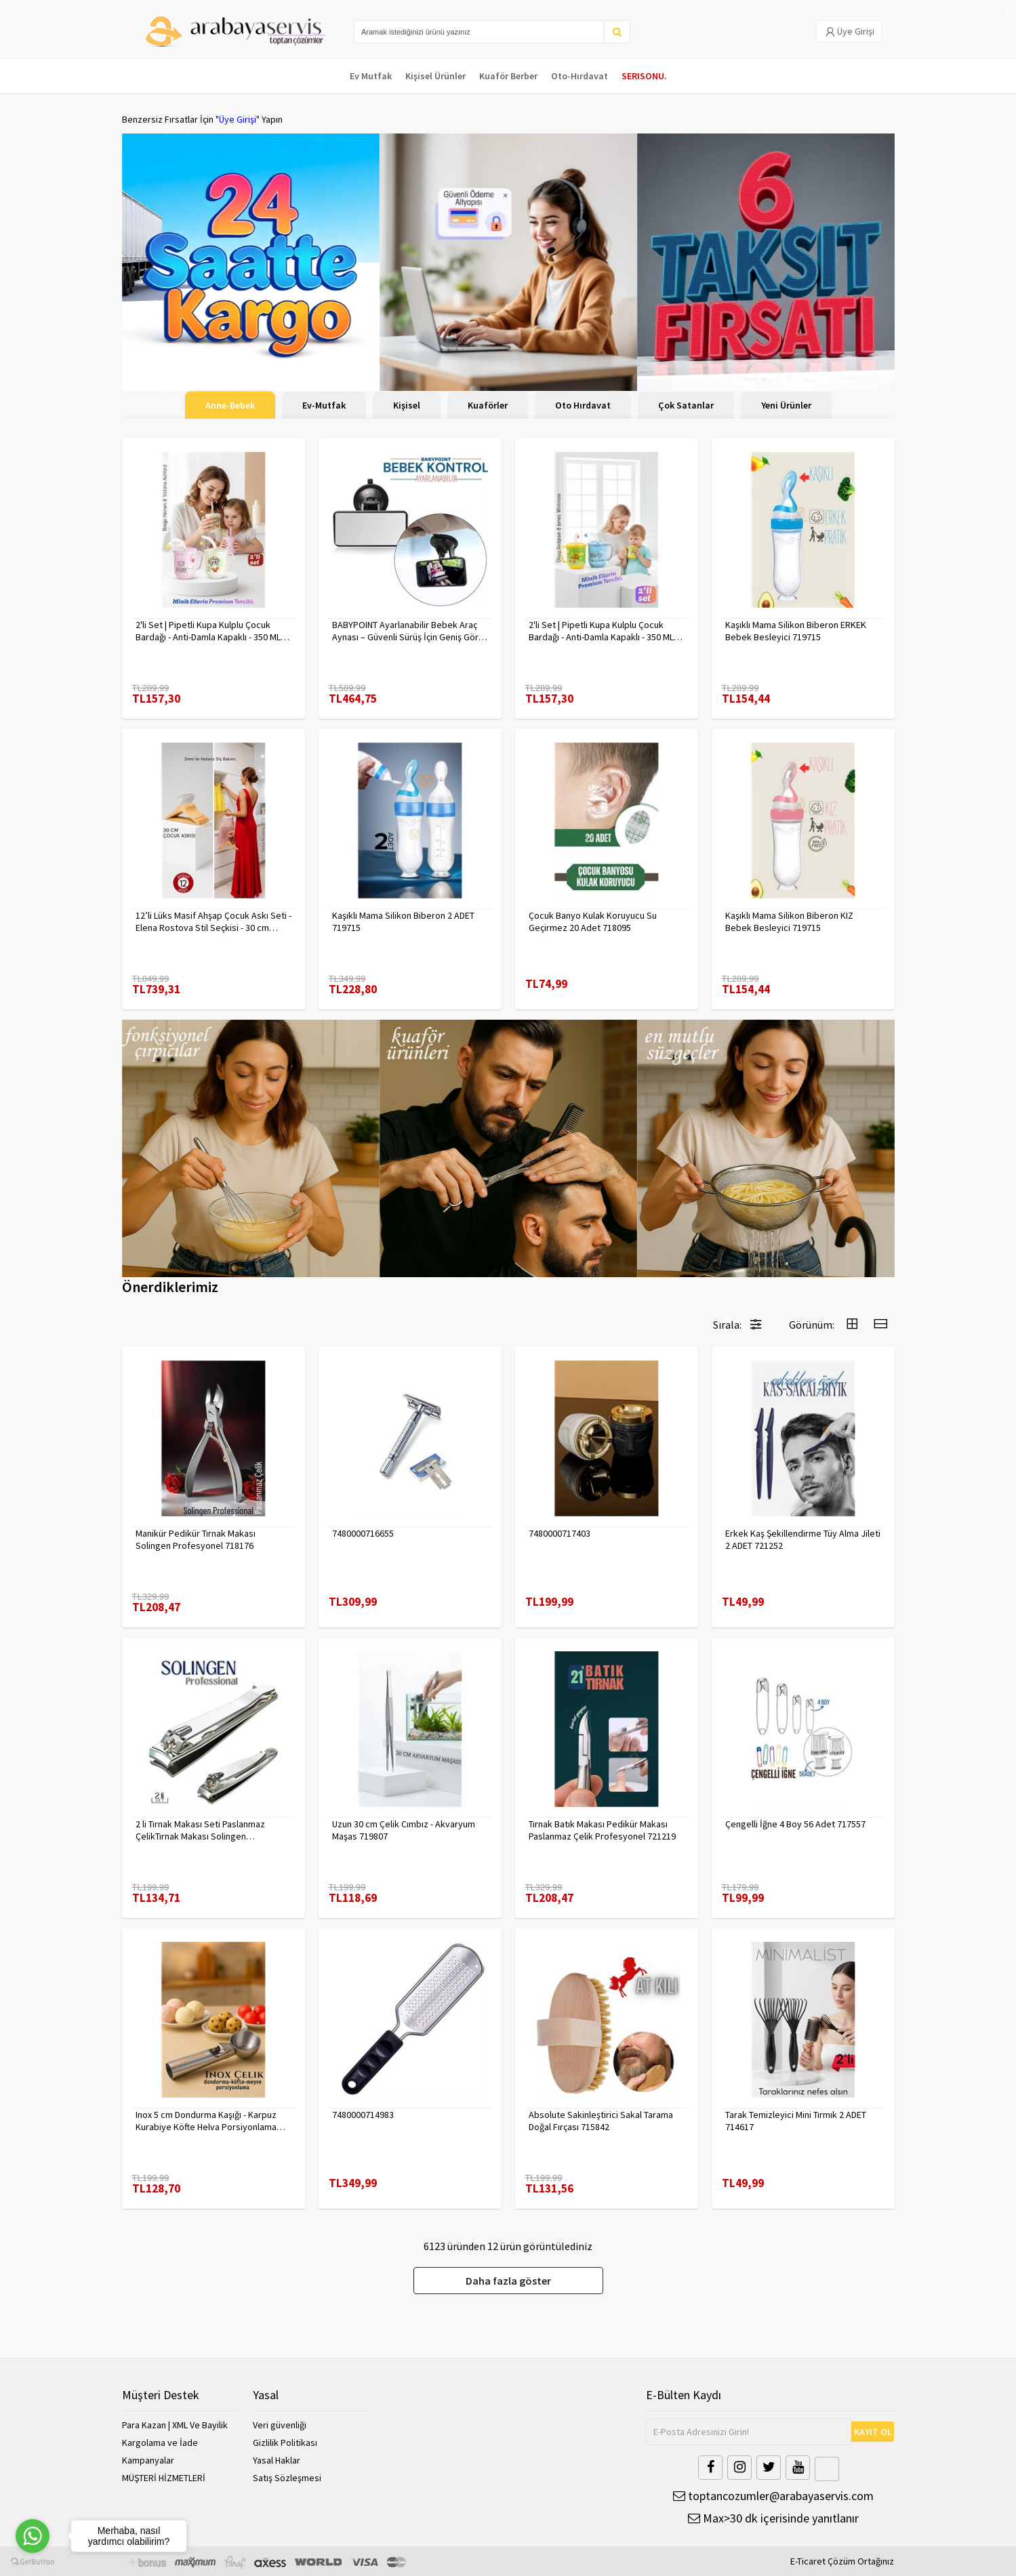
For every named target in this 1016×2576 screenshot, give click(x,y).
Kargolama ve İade (160, 2442)
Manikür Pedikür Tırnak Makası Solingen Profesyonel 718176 (196, 1539)
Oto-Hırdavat (579, 76)
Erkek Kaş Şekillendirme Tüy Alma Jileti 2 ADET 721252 (802, 1539)
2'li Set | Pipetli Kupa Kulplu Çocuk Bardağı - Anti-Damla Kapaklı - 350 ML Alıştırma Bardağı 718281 (601, 631)
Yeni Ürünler (786, 405)
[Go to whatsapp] (32, 2536)
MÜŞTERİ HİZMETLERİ (163, 2478)
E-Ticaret (808, 2561)
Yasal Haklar (276, 2460)
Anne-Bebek (230, 405)
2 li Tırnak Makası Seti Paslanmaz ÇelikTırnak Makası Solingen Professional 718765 (200, 1830)
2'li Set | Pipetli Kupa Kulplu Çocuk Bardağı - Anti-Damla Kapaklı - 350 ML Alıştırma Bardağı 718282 (208, 631)
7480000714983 (363, 2114)
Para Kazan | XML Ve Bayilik (175, 2425)
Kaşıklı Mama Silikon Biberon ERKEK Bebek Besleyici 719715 (795, 631)
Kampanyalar (148, 2460)
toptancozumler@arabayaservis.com (773, 2496)
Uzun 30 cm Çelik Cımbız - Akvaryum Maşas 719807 (403, 1830)
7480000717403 (559, 1533)
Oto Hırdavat (583, 405)
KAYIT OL (873, 2432)
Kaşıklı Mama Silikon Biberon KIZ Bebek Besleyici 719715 (789, 921)
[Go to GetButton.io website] (32, 2562)
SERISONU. (644, 76)
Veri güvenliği (279, 2425)
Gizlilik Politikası (285, 2442)
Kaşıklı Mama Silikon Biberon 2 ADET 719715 (403, 921)
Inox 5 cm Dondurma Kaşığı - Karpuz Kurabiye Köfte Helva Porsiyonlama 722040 (206, 2120)
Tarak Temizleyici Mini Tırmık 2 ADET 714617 (795, 2120)
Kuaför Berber (508, 76)
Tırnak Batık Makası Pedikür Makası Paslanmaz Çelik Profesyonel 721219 (602, 1830)
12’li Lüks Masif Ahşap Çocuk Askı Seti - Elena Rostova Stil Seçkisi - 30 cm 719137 (213, 921)
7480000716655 (363, 1533)
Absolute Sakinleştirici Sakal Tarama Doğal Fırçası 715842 (601, 2120)
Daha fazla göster (508, 2280)
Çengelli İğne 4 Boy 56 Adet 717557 (795, 1824)
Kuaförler (488, 405)
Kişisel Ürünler (435, 76)
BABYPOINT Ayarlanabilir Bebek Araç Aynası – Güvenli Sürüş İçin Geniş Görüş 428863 (409, 631)
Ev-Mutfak (324, 405)
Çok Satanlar (686, 405)
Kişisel (406, 405)
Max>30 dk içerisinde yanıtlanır (773, 2518)
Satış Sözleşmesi (287, 2478)
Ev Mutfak (371, 76)
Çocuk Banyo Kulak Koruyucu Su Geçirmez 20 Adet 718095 (593, 921)
